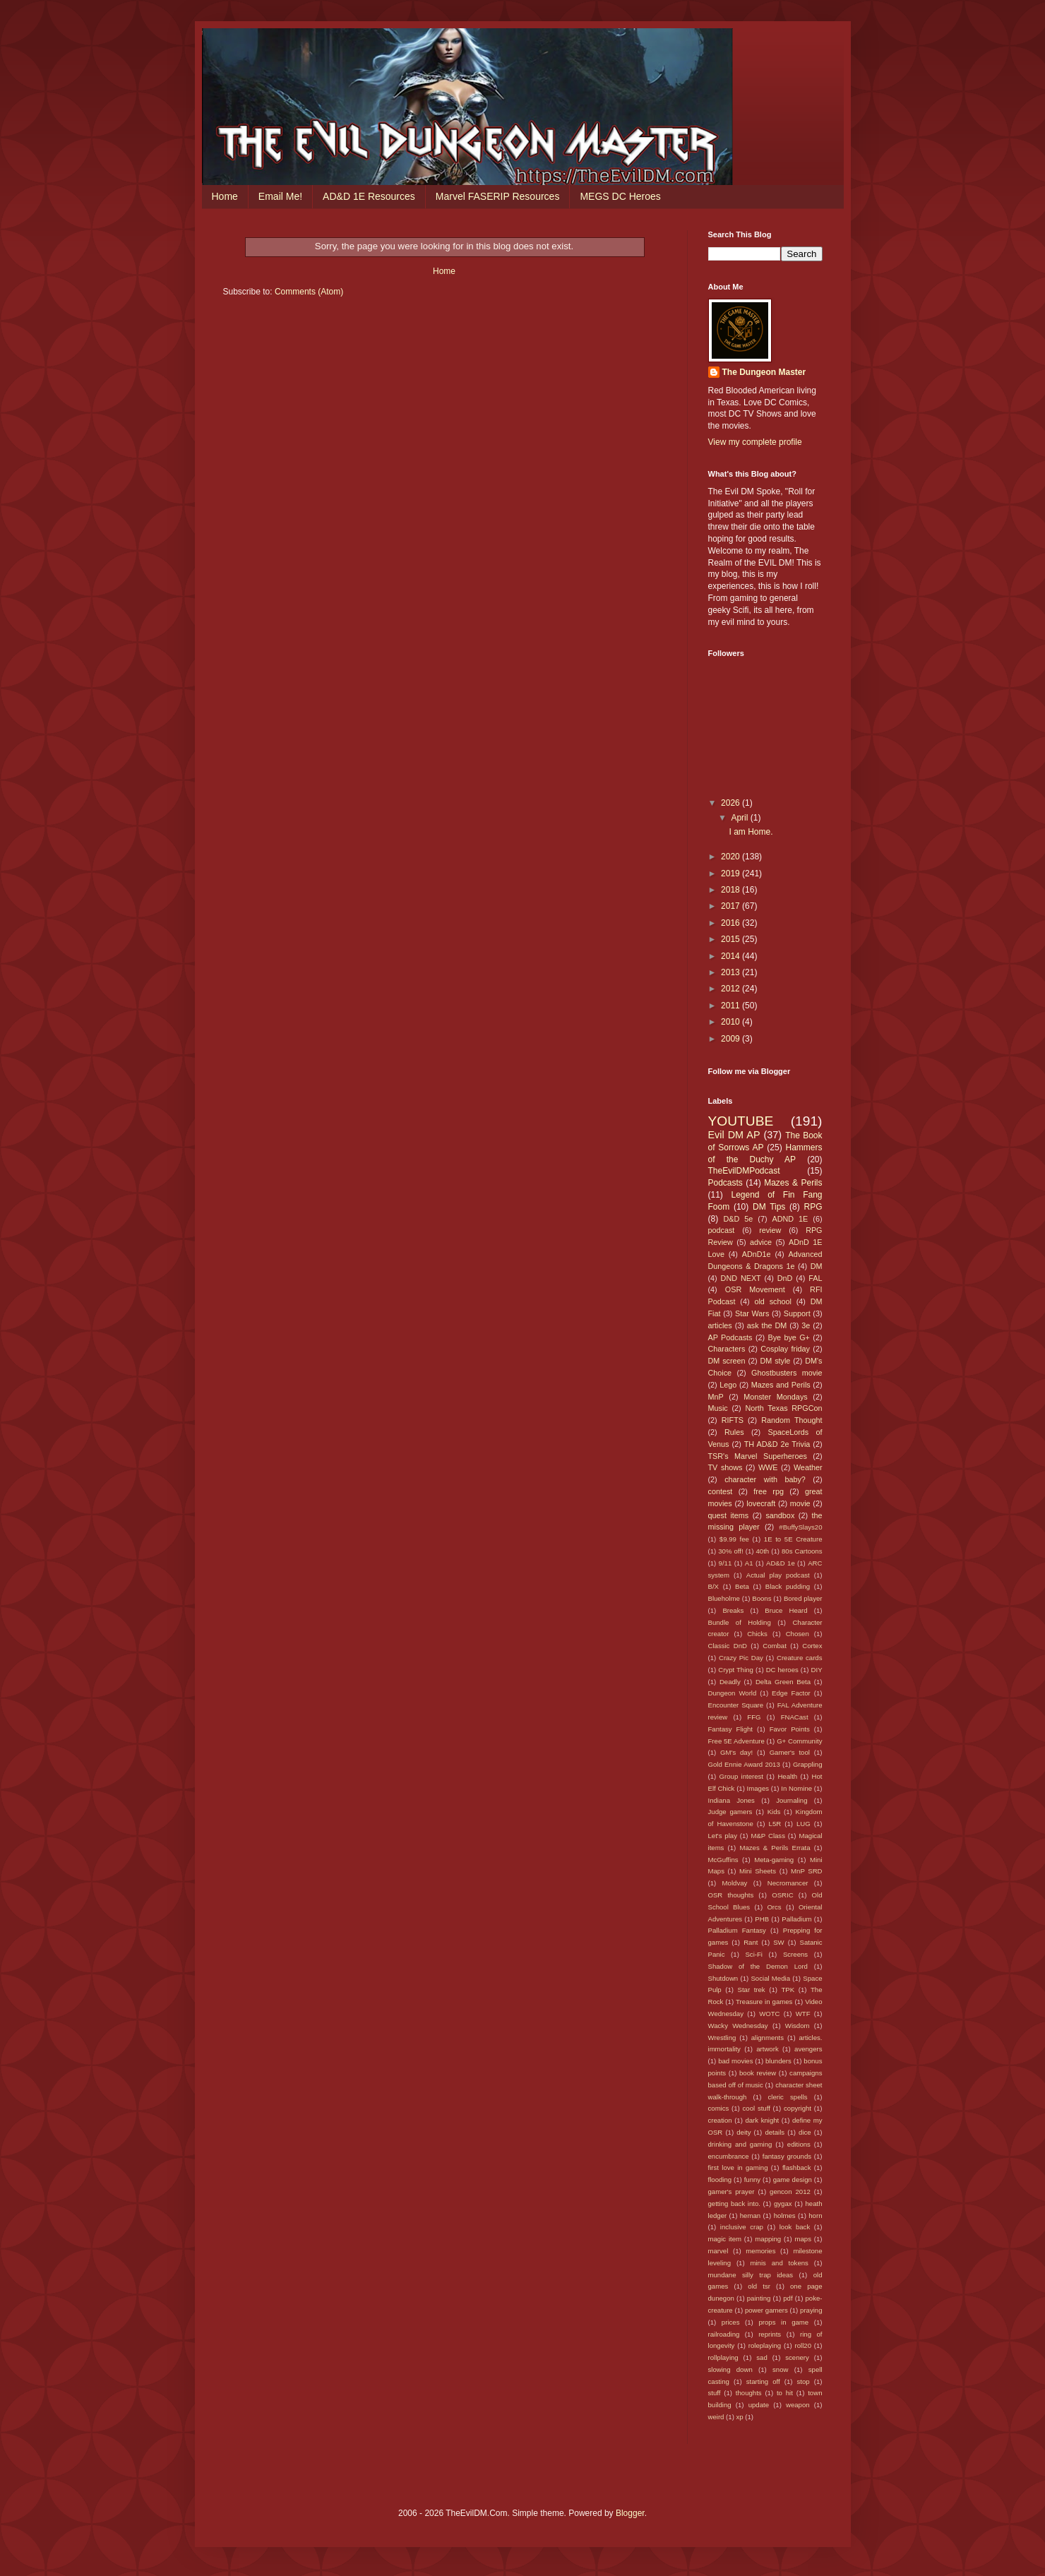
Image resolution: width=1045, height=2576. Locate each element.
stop (803, 2381)
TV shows (725, 1467)
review (770, 1230)
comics (718, 2108)
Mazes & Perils (793, 1183)
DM (817, 1266)
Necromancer (788, 1883)
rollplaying (723, 2357)
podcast (721, 1230)
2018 (731, 890)
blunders (778, 2061)
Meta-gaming (774, 1860)
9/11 (725, 1563)
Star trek (751, 1989)
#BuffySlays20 (800, 1527)
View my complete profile (755, 442)
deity (743, 2132)
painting (759, 2298)
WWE (768, 1467)
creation (720, 2120)
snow (780, 2369)
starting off (763, 2381)
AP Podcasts (730, 1337)
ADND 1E (790, 1219)
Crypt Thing (735, 1670)
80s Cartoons (802, 1551)
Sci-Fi (754, 1954)
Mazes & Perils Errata (774, 1848)
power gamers (766, 2310)
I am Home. (750, 832)
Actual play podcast (778, 1575)
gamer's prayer (731, 2191)
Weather (808, 1467)
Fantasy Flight (730, 1729)
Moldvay (735, 1883)
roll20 (803, 2345)
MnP (716, 1397)
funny (752, 2179)
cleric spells (788, 2097)
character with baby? (765, 1479)
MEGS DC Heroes (620, 196)
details (774, 2132)
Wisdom (797, 2025)
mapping (768, 2239)
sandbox (779, 1515)
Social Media (770, 1978)
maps (802, 2239)
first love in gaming (738, 2167)
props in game (783, 2322)
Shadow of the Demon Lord (758, 1966)
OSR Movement (755, 1289)
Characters (727, 1348)
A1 (749, 1563)
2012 (731, 989)
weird (716, 2417)
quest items (728, 1515)
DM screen (727, 1360)
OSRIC (782, 1895)
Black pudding (787, 1586)
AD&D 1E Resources (369, 196)
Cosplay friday (785, 1348)
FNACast (794, 1717)
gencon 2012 (790, 2191)
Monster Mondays (775, 1397)
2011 (731, 1005)
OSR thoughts (731, 1895)
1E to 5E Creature (793, 1539)
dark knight (762, 2120)
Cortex (812, 1646)
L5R (775, 1823)
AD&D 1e (780, 1563)
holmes (785, 2215)
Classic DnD (727, 1646)
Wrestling (722, 2037)
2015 (731, 939)
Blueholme (724, 1598)
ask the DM (767, 1325)
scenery (797, 2357)
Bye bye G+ (788, 1337)
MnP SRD (806, 1871)
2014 (731, 956)
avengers (808, 2049)
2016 (731, 923)
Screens (795, 1954)
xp (740, 2417)
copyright (797, 2108)
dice (805, 2132)
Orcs (774, 1907)
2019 (731, 873)
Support (797, 1313)
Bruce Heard (786, 1610)
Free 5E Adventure (736, 1741)
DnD (785, 1278)
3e (805, 1325)
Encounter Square (736, 1705)
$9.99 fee (734, 1539)
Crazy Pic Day (741, 1658)
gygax (783, 2203)
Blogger (630, 2513)
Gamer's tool (790, 1752)
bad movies (735, 2061)
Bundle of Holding (739, 1622)
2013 (731, 972)
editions (799, 2144)
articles (720, 1325)
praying (811, 2310)
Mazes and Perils (781, 1385)
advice (761, 1242)
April (740, 818)
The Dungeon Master (764, 372)
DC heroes (782, 1670)
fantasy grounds (787, 2156)
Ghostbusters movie (786, 1372)
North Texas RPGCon (783, 1408)
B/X (713, 1586)
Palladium (796, 1919)
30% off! (730, 1551)
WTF (803, 2013)
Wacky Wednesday (738, 2025)
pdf (787, 2298)
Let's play (722, 1835)
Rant (751, 1942)
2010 (731, 1022)
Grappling (808, 1764)
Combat (775, 1646)
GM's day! (736, 1752)
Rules (734, 1432)
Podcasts (725, 1183)
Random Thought (791, 1420)
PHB (762, 1919)
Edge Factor (791, 1693)
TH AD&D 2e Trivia (777, 1444)
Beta (742, 1586)
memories (760, 2251)
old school (772, 1301)
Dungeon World (732, 1693)
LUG (803, 1823)
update (758, 2405)
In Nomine (796, 1788)
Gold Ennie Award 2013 (744, 1764)
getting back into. (734, 2203)
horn (815, 2215)
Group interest (741, 1776)
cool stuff (756, 2108)
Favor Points (790, 1729)
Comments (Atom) (309, 292)
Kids (774, 1811)
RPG (813, 1207)
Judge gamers (730, 1811)
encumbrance (728, 2156)
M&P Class (767, 1835)
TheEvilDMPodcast (744, 1171)
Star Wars (752, 1313)
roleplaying (764, 2345)
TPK (787, 1989)
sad (761, 2357)
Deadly (730, 1682)
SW (778, 1942)
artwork (767, 2049)
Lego (727, 1385)
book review (757, 2073)
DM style (775, 1360)
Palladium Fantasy (737, 1930)
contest (720, 1491)
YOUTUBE (741, 1121)
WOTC (769, 2013)
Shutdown (723, 1978)
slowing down (730, 2369)
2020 (731, 856)
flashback (796, 2167)
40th (763, 1551)
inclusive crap (741, 2227)
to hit (785, 2393)
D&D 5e (738, 1219)
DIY (817, 1670)
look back (795, 2227)
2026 (731, 803)
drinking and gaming (740, 2144)
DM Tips (769, 1207)
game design (792, 2179)
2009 (731, 1039)
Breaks (733, 1610)
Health (787, 1776)
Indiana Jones (731, 1800)
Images (758, 1788)
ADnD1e (756, 1254)
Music (718, 1408)
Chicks (757, 1634)
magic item (725, 2239)
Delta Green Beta (783, 1682)
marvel (718, 2251)
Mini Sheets (757, 1871)
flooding (720, 2179)
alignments (767, 2037)
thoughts (749, 2393)
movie (800, 1503)
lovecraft (760, 1503)
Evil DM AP (734, 1134)
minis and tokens (779, 2263)
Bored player (803, 1598)
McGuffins (723, 1860)
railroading (724, 2334)
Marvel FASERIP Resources (498, 196)
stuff (714, 2393)
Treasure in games (764, 2001)
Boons (761, 1598)
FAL (815, 1278)
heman (750, 2215)
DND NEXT (741, 1278)
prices (731, 2322)
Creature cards (800, 1658)
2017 (731, 906)
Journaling (791, 1800)
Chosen (797, 1634)
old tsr (759, 2286)
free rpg (768, 1491)
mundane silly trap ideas (751, 2275)
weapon (798, 2405)
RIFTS (733, 1420)
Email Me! (280, 196)
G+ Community (799, 1741)
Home (225, 196)
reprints (769, 2334)
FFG (753, 1717)
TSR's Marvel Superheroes (757, 1456)
